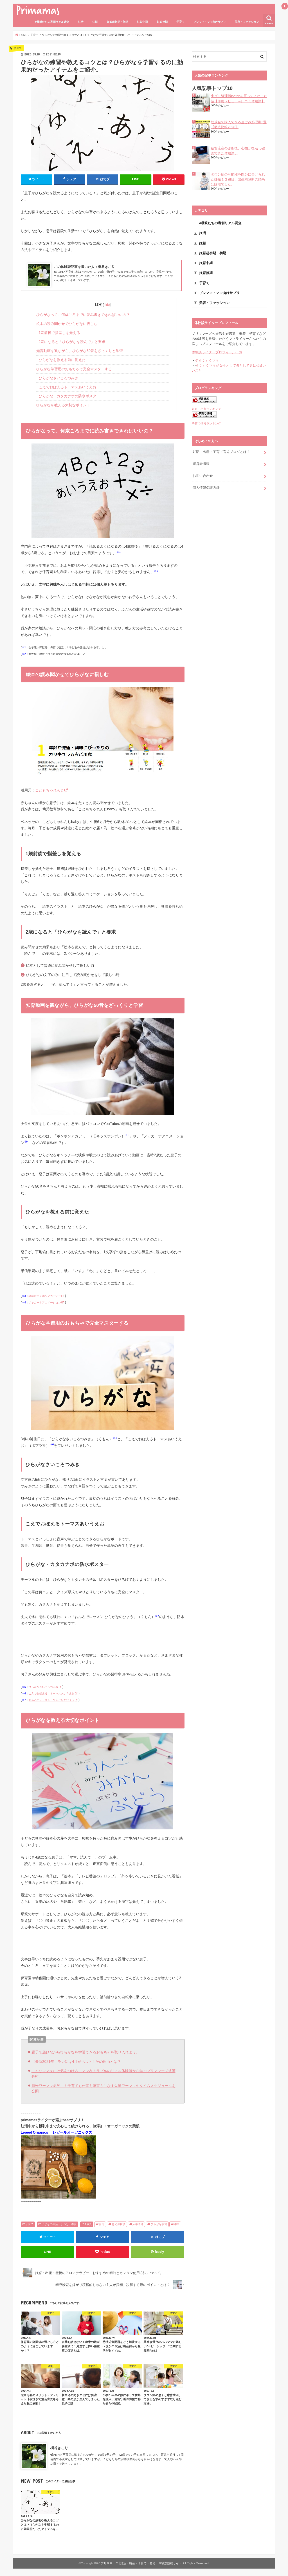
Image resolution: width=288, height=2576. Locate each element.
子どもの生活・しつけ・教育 (59, 2224)
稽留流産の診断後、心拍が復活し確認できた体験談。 (238, 150)
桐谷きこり (61, 2448)
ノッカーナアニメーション (45, 1302)
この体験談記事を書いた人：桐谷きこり (84, 267)
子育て (180, 21)
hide (107, 304)
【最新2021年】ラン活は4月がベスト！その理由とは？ (76, 2061)
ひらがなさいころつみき (58, 378)
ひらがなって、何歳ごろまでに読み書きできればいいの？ (83, 315)
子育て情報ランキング (206, 422)
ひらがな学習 (159, 2224)
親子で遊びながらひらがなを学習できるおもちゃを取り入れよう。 (86, 2052)
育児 (101, 2224)
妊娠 (95, 21)
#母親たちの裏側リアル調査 (52, 21)
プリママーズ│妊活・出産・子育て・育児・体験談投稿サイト (141, 2563)
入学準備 (138, 2224)
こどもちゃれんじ (49, 790)
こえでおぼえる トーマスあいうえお (51, 1693)
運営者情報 (201, 463)
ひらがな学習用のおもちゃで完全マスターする (74, 369)
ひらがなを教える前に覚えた (62, 360)
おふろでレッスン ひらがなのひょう (51, 1700)
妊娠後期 (162, 21)
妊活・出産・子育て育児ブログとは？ (221, 451)
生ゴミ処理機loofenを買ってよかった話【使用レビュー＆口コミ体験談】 (239, 98)
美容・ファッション (247, 21)
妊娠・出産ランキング (206, 408)
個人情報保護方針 (206, 487)
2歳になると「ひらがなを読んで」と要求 (72, 342)
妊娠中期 (142, 21)
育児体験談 (118, 2224)
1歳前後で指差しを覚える (59, 333)
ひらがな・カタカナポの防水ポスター (69, 396)
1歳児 (88, 2224)
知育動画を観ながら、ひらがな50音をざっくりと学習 (79, 351)
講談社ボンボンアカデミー (45, 1296)
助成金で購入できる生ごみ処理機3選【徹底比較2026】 (239, 124)
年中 (177, 2224)
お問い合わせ (203, 475)
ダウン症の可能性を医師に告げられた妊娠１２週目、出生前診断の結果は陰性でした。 (238, 179)
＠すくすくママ (207, 360)
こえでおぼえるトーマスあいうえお (67, 387)
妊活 (80, 21)
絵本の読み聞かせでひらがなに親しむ (66, 324)
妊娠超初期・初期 (117, 21)
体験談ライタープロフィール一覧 (217, 351)
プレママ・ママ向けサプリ (210, 21)
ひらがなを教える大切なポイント (63, 405)
